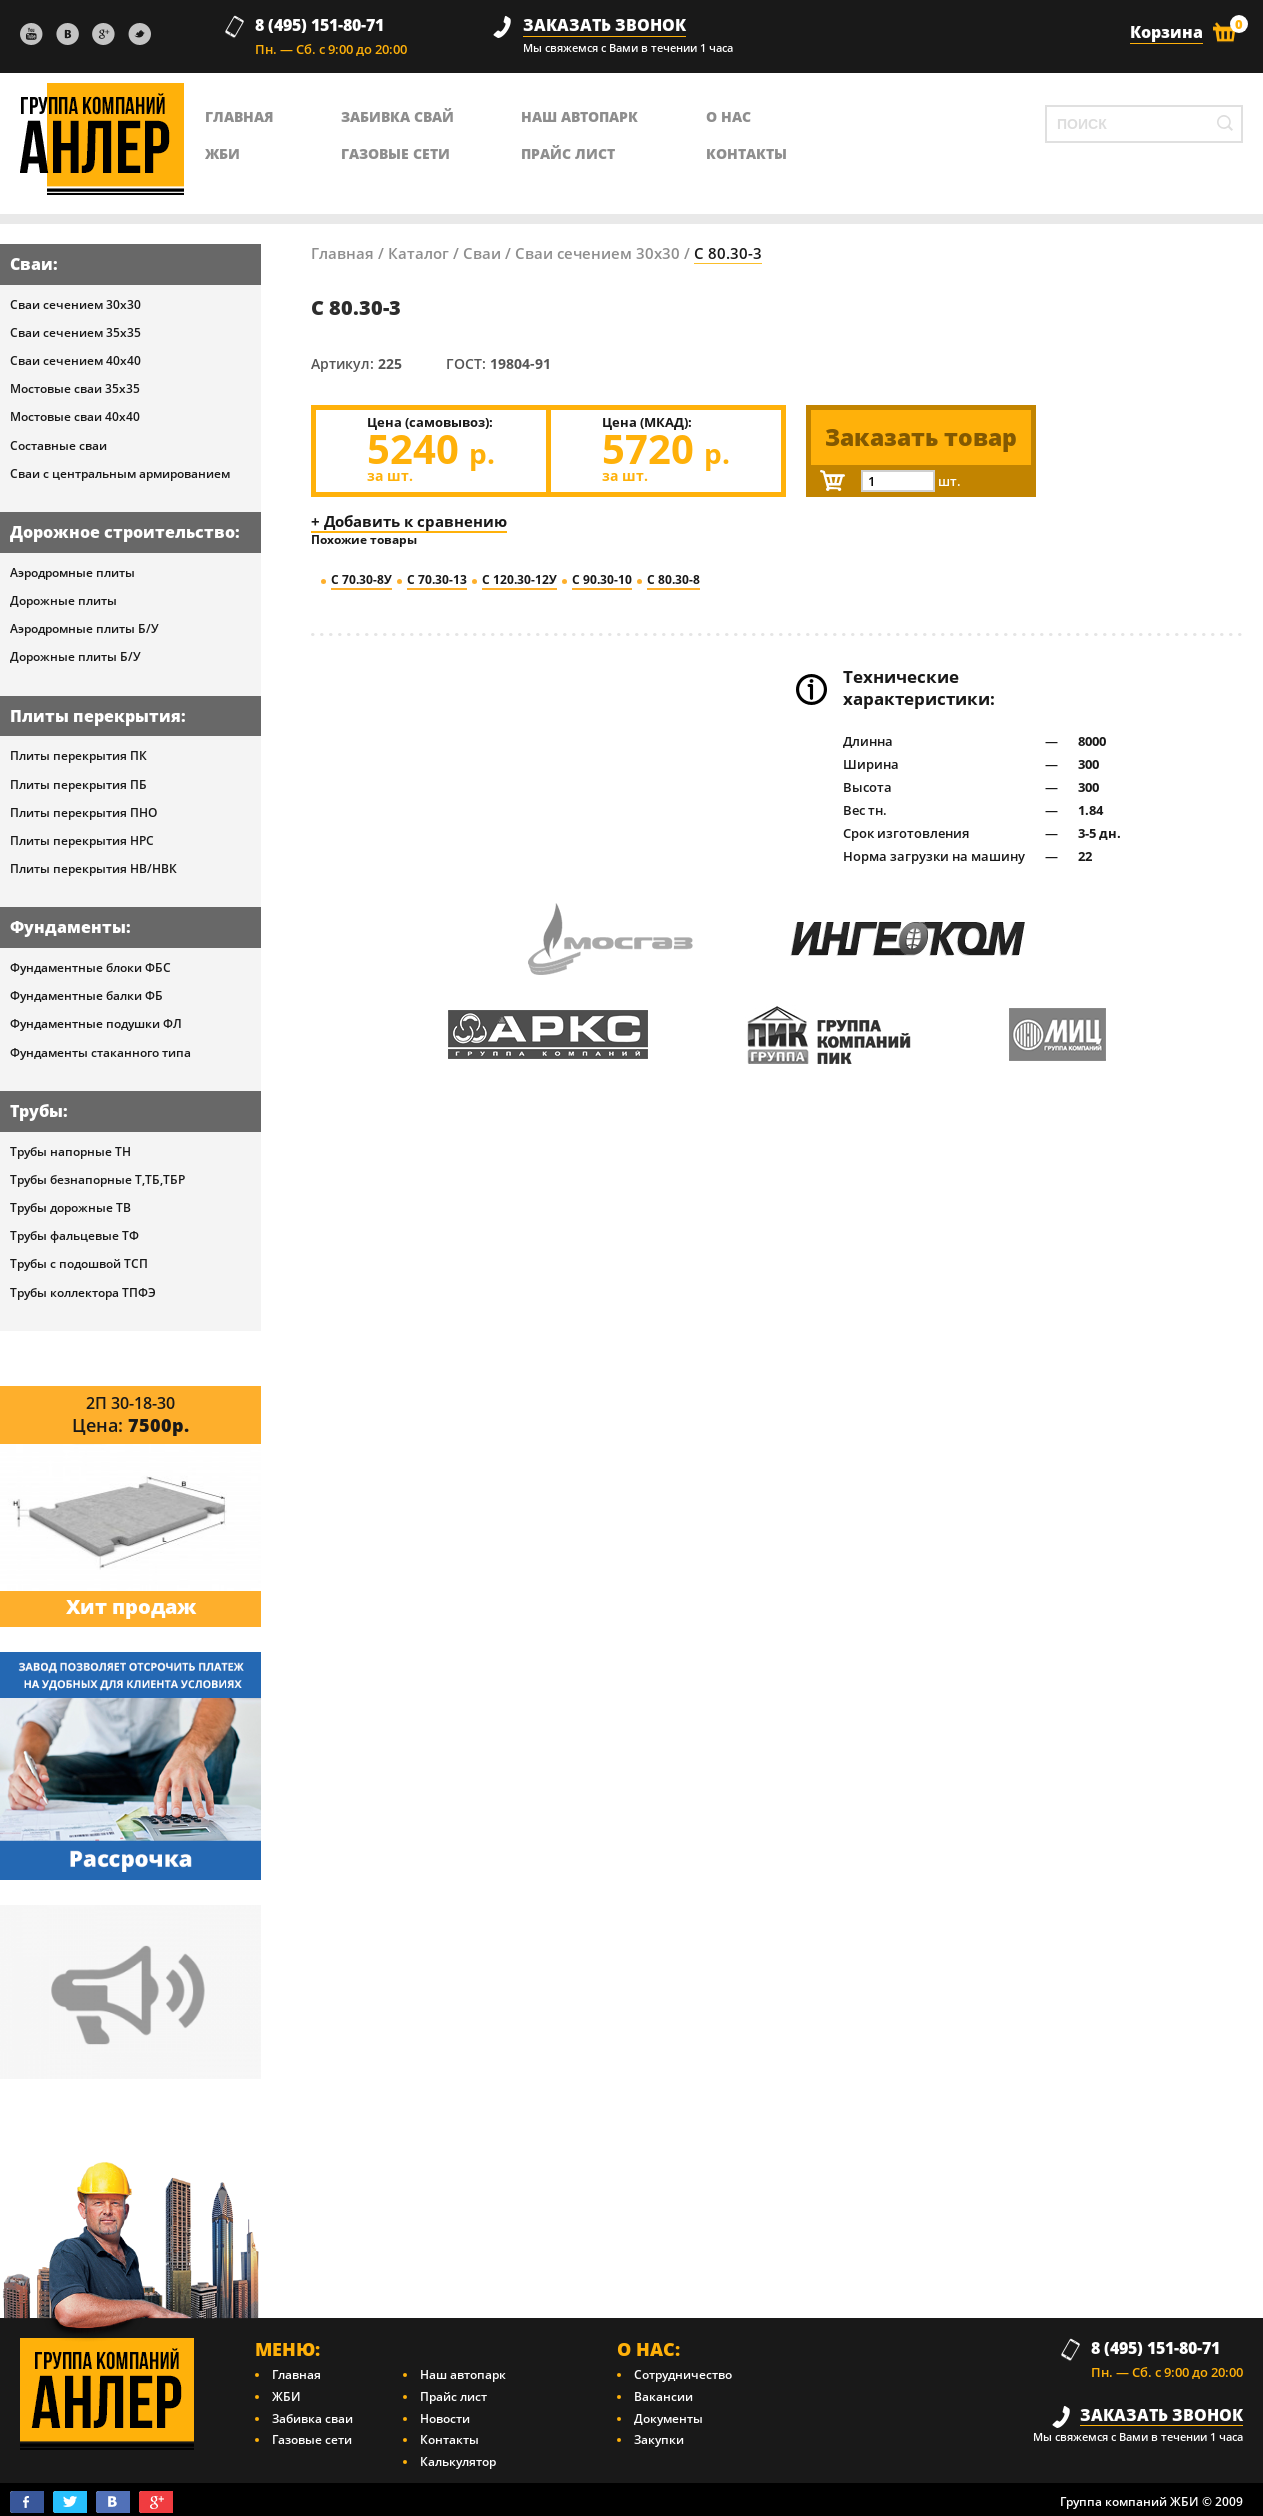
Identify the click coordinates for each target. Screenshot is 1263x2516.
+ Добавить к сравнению (409, 521)
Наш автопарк (579, 117)
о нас (728, 117)
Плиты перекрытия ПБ (78, 784)
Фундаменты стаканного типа (100, 1052)
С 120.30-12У (519, 579)
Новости (445, 2418)
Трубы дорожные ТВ (70, 1207)
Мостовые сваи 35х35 (75, 388)
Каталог (418, 253)
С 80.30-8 (673, 579)
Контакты (449, 2439)
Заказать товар (921, 437)
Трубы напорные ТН (70, 1151)
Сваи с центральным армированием (120, 473)
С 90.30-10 (602, 579)
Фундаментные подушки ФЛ (96, 1023)
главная (239, 117)
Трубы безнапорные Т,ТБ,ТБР (97, 1179)
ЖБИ (222, 154)
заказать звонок (604, 25)
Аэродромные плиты (72, 572)
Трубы (36, 1111)
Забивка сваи (312, 2418)
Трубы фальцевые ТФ (74, 1235)
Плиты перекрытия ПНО (83, 812)
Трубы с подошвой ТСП (79, 1263)
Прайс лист (568, 154)
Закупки (659, 2439)
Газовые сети (395, 154)
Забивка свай (397, 117)
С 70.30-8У (361, 579)
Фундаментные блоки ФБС (90, 967)
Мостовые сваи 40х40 (75, 416)
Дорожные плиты (63, 600)
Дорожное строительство (122, 532)
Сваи (31, 264)
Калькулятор (458, 2461)
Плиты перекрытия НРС (82, 840)
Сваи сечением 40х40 (75, 360)
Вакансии (663, 2396)
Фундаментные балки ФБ (86, 995)
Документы (668, 2418)
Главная (342, 253)
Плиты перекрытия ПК (78, 755)
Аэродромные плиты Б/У (84, 628)
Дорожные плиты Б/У (75, 656)
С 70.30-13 (437, 579)
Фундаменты (68, 927)
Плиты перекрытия (95, 716)
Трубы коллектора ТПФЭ (83, 1292)
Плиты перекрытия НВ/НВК (93, 868)
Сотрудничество (683, 2374)
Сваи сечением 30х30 (75, 304)
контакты (746, 154)
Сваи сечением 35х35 (75, 332)
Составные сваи (58, 445)
